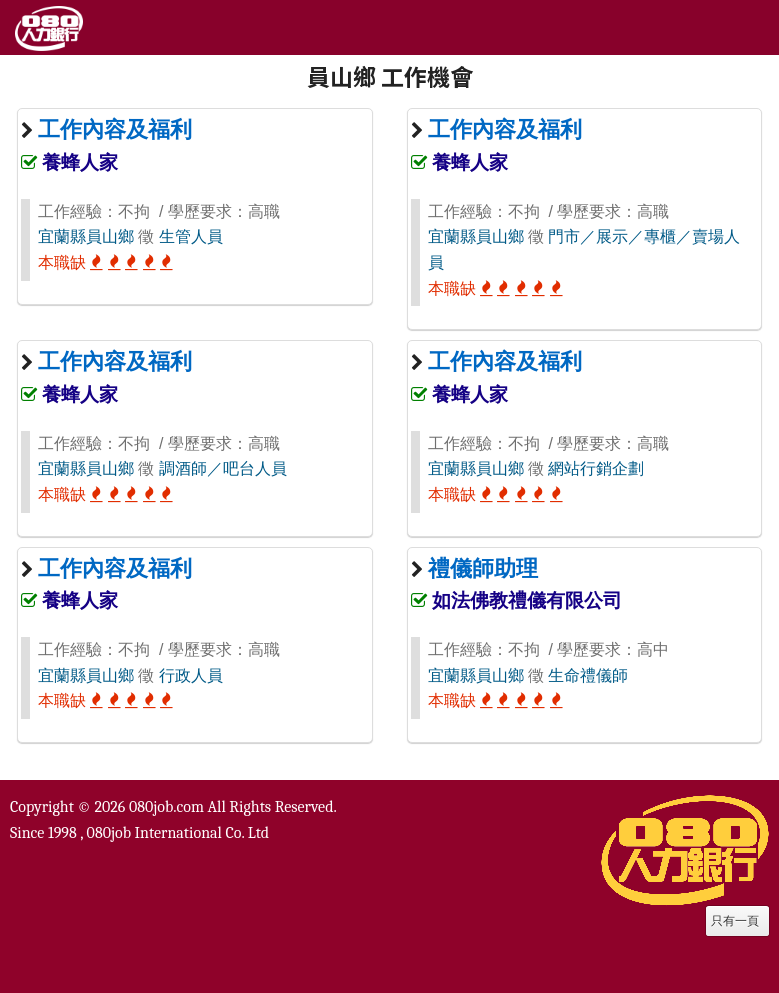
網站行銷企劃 (596, 468)
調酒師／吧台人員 (223, 468)
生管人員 (191, 236)
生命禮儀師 (588, 675)
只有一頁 (735, 921)
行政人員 (191, 675)
